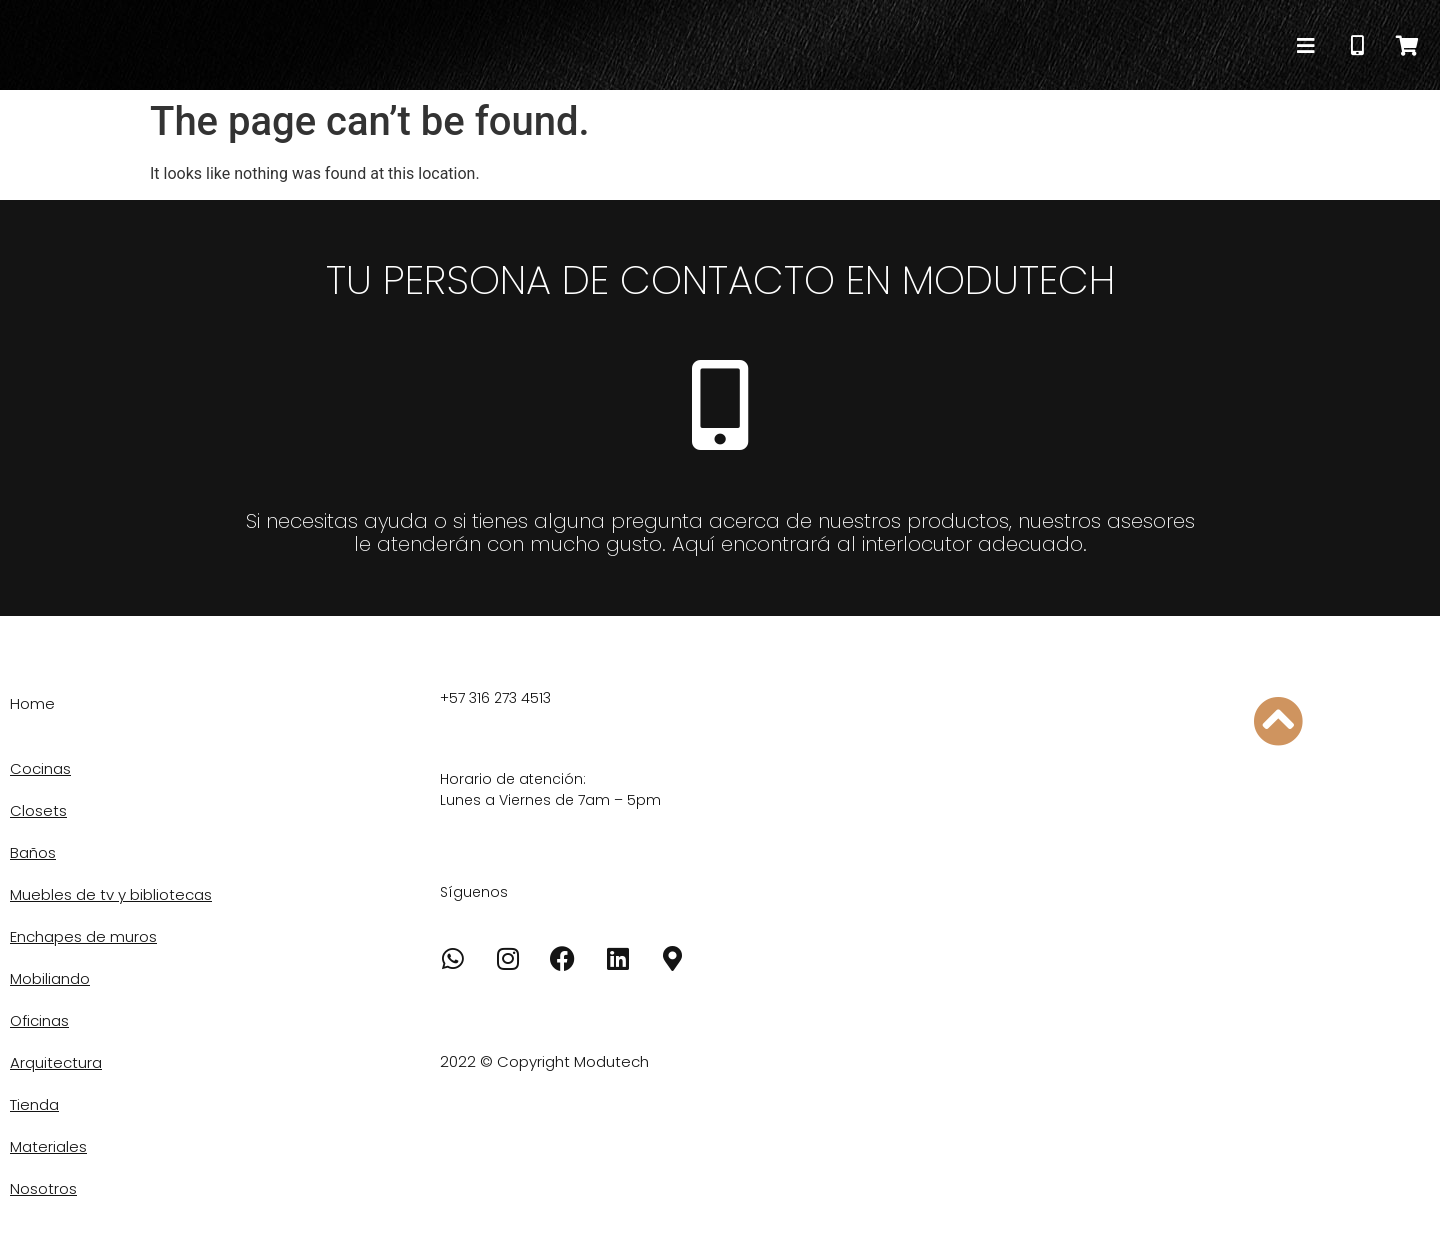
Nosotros (43, 1188)
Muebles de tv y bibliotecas (111, 894)
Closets (38, 810)
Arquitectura (56, 1062)
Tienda (34, 1104)
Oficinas (39, 1020)
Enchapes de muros (83, 936)
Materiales (48, 1146)
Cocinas (40, 768)
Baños (33, 852)
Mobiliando (50, 978)
